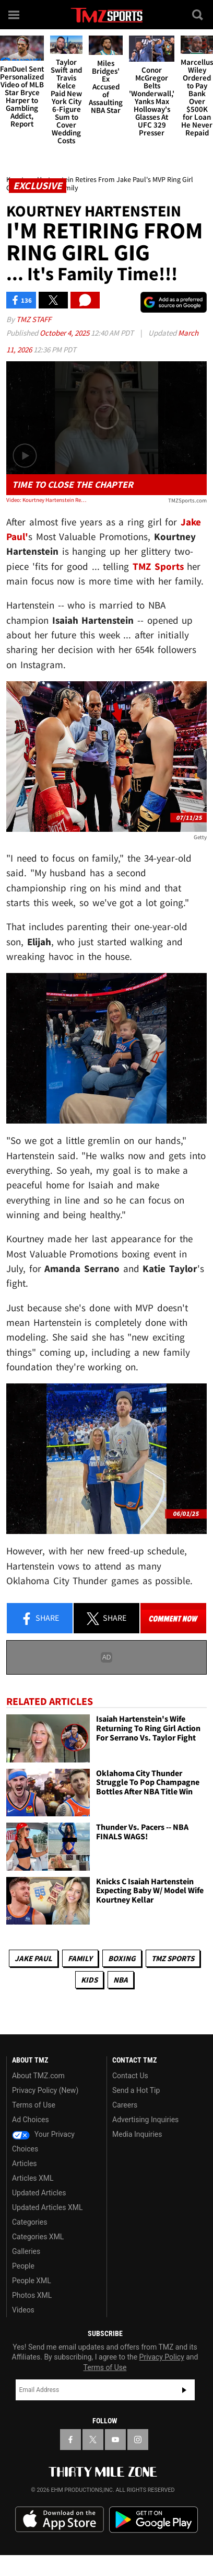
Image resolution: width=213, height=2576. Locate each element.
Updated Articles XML (47, 2207)
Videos (23, 2310)
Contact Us (130, 2075)
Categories (29, 2222)
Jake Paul (33, 1958)
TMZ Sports (158, 566)
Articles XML (33, 2178)
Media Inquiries (137, 2134)
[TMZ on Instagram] (137, 2439)
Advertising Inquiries (145, 2119)
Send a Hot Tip (136, 2090)
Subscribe (184, 2389)
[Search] (198, 14)
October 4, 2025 (65, 333)
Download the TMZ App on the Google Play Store (153, 2519)
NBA (120, 1980)
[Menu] (14, 14)
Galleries (26, 2251)
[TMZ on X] (92, 2439)
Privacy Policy (161, 2357)
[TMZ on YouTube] (115, 2439)
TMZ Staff (33, 319)
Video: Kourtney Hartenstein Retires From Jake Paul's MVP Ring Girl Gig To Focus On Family (46, 499)
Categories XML (38, 2236)
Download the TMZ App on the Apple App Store (59, 2519)
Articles (24, 2163)
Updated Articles (39, 2193)
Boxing (122, 1958)
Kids (89, 1980)
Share (39, 1618)
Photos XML (32, 2295)
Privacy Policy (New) (45, 2090)
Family (80, 1958)
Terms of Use (33, 2105)
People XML (31, 2280)
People (23, 2266)
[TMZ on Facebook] (70, 2439)
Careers (124, 2105)
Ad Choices (30, 2119)
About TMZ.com (38, 2075)
